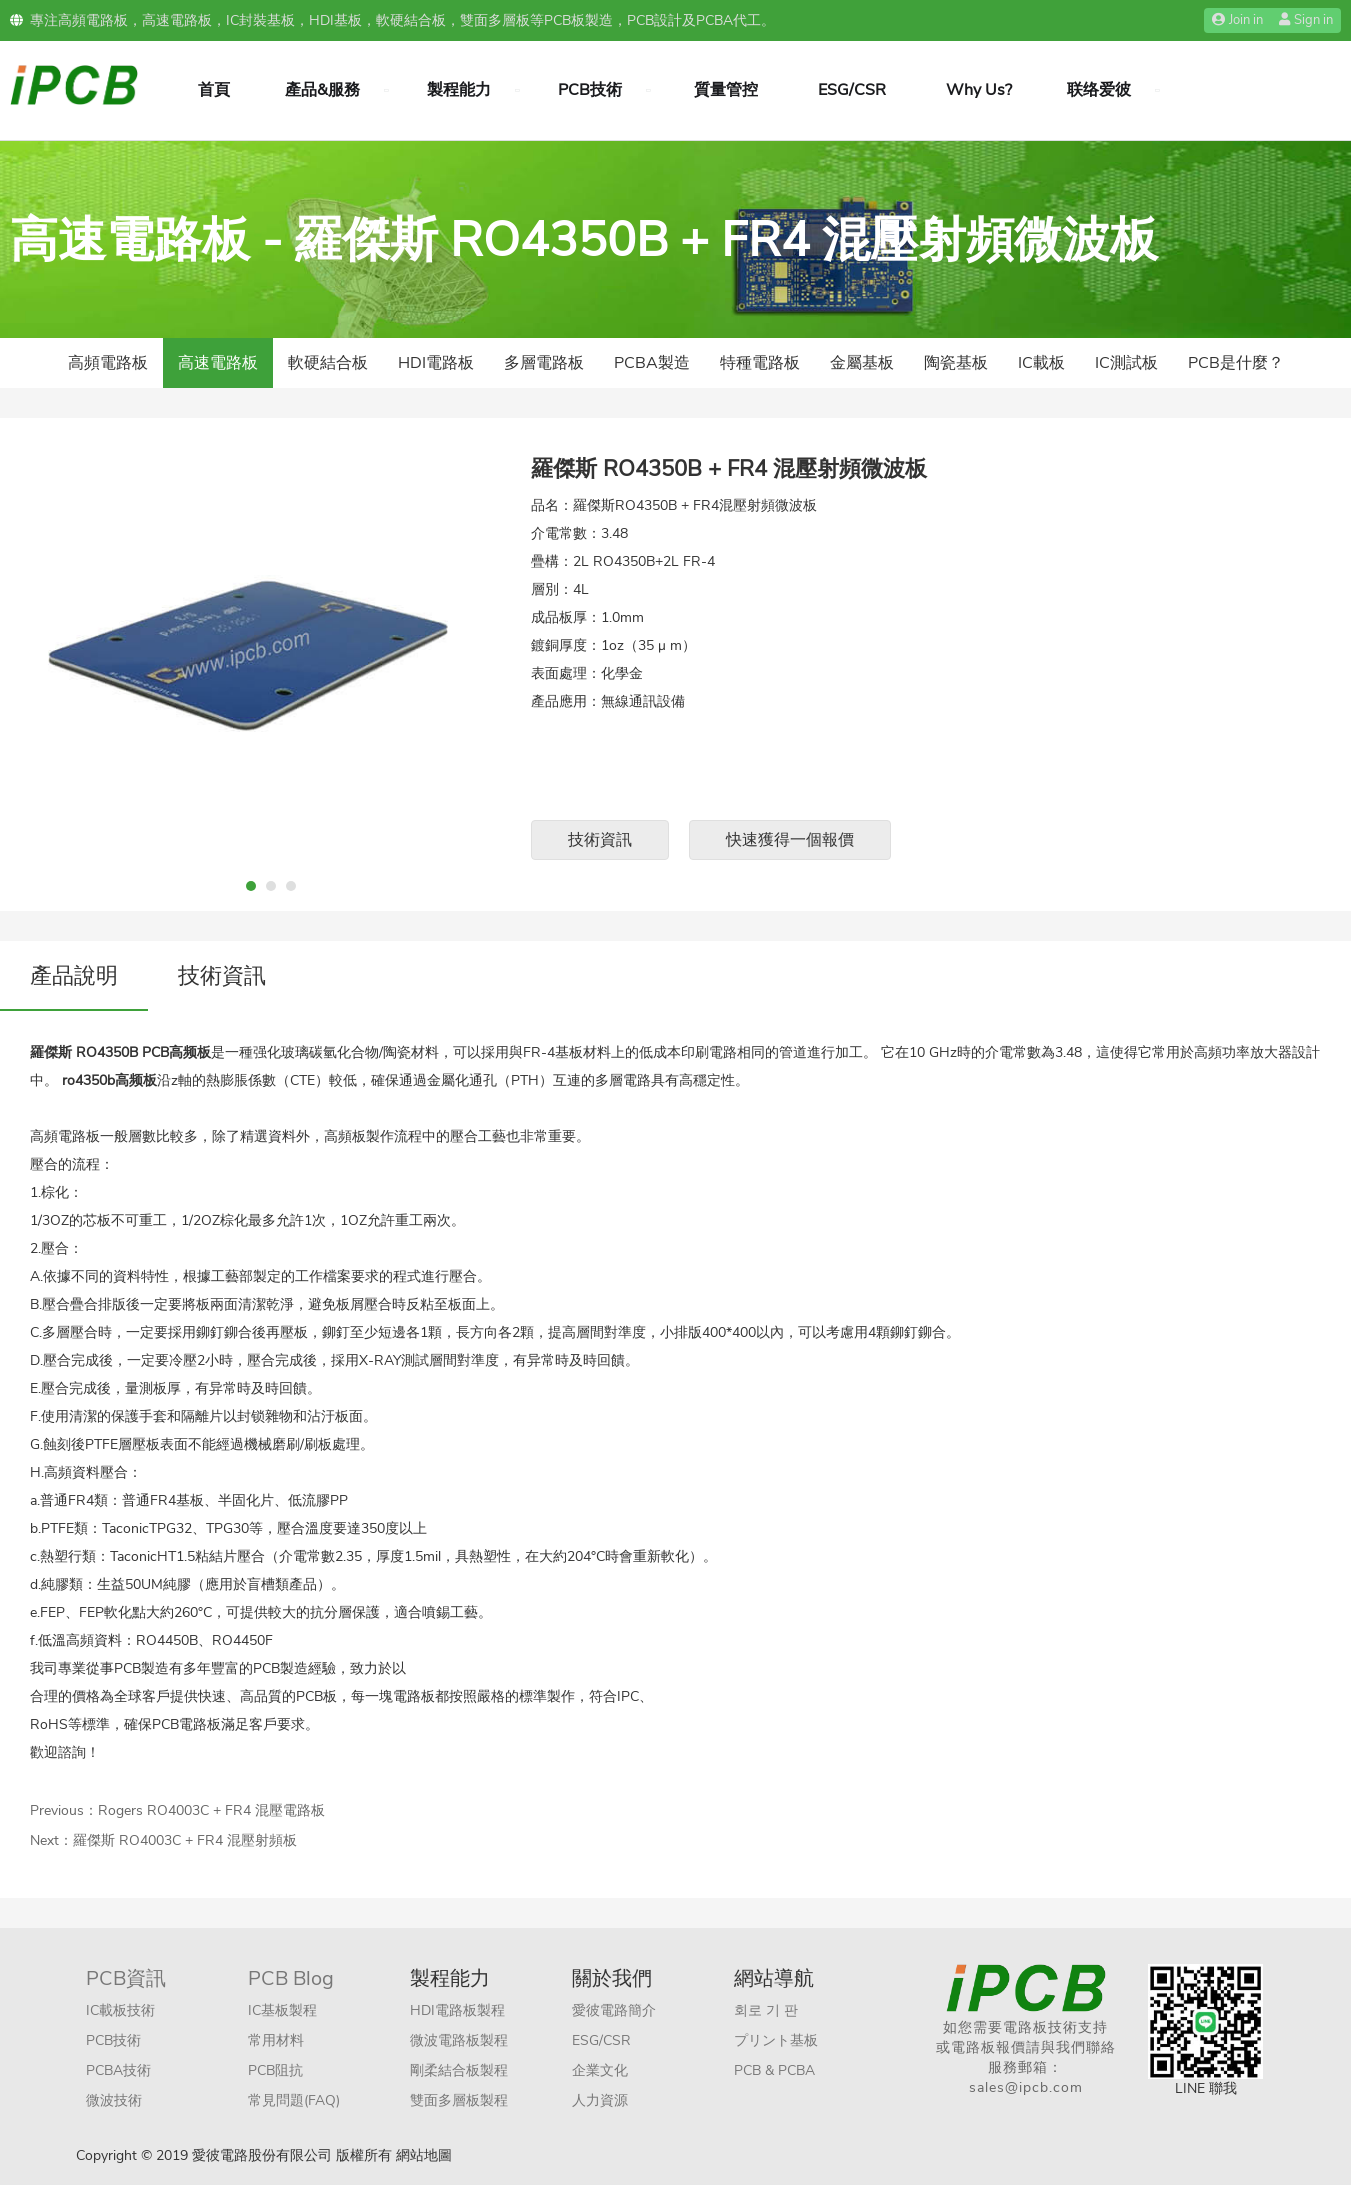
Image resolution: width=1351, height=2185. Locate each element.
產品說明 (74, 976)
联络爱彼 (1099, 90)
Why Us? (979, 90)
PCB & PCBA (774, 2070)
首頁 (214, 90)
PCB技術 (590, 90)
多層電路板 (544, 363)
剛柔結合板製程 (459, 2070)
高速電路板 (218, 363)
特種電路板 (760, 363)
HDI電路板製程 (457, 2010)
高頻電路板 (108, 363)
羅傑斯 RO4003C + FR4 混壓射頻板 (185, 1840)
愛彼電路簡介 (614, 2010)
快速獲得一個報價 (790, 840)
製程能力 (459, 90)
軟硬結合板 (328, 363)
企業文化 (600, 2070)
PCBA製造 (652, 363)
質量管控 (726, 90)
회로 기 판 (766, 2010)
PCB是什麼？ (1236, 363)
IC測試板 (1126, 363)
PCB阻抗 (275, 2070)
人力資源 (600, 2100)
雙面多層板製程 (459, 2100)
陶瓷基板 (956, 363)
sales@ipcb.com (1026, 2087)
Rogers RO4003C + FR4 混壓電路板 (211, 1810)
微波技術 (114, 2100)
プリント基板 (776, 2040)
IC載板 (1041, 363)
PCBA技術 (118, 2070)
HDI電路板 (436, 363)
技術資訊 (600, 840)
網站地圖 (424, 2155)
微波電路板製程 (459, 2040)
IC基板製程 (282, 2010)
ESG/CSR (852, 90)
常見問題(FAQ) (294, 2100)
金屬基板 (862, 363)
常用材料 (276, 2040)
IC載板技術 (120, 2010)
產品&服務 (322, 90)
